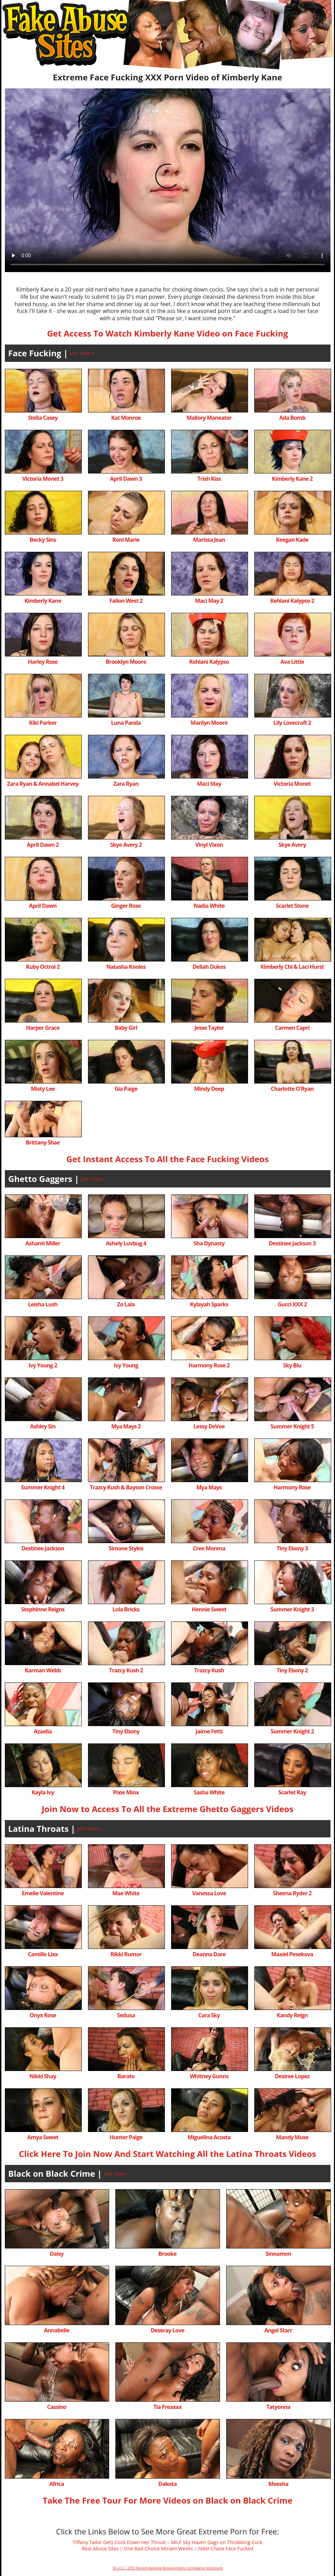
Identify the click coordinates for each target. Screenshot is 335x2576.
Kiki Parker (42, 722)
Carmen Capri (292, 1028)
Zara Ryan (126, 783)
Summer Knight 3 (292, 1609)
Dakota (167, 2484)
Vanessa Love (209, 1893)
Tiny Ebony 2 (292, 1670)
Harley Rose (43, 661)
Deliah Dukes (209, 967)
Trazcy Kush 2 (126, 1670)
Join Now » (82, 353)
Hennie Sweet (209, 1609)
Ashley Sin (42, 1426)
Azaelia (43, 1731)
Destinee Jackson (42, 1548)
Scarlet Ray (292, 1792)
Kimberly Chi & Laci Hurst (292, 967)
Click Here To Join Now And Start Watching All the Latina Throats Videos (167, 2153)
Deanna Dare (209, 1954)
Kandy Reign (292, 2015)
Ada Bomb (292, 417)
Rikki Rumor (126, 1954)
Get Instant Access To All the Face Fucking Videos (167, 1159)
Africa (56, 2484)
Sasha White (209, 1792)
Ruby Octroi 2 (43, 967)
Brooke (167, 2253)
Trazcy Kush (209, 1670)
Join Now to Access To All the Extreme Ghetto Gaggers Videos (167, 1808)
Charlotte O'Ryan (292, 1089)
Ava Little (292, 661)
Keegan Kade (292, 539)
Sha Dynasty (209, 1243)
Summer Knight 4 (42, 1487)
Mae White (125, 1893)
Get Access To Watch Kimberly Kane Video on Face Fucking (167, 333)
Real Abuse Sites (100, 2548)
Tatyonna (278, 2407)
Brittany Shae (43, 1142)
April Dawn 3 (126, 478)
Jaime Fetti (209, 1731)
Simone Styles (125, 1548)
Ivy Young (126, 1365)
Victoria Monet (292, 783)
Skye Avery (292, 844)
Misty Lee (43, 1089)
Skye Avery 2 (126, 844)
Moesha (278, 2484)
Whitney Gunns (209, 2076)
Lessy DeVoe (209, 1426)
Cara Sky (209, 2015)
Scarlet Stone (292, 906)
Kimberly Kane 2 (292, 478)
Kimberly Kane (42, 600)
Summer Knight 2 (292, 1731)
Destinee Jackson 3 (292, 1243)
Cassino (56, 2407)
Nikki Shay (42, 2076)
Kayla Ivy (43, 1792)
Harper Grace (43, 1028)
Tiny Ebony (126, 1731)
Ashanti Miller (42, 1243)
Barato (125, 2076)
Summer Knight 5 (292, 1426)
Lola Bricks (126, 1609)
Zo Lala (126, 1304)
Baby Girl (126, 1028)
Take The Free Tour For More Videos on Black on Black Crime (167, 2500)
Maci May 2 (209, 600)
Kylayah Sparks (209, 1304)
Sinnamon (278, 2253)
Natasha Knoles (126, 967)
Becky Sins (43, 539)
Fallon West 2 (126, 600)
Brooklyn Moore (126, 661)
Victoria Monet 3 (42, 478)
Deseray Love (167, 2330)
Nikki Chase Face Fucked (225, 2548)
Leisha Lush (43, 1304)
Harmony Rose (292, 1487)
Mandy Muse (292, 2137)
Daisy (56, 2253)
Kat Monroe (126, 417)
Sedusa (126, 2015)
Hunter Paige (125, 2137)
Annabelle (56, 2330)
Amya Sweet (42, 2137)
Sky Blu (292, 1365)
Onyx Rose (42, 2015)
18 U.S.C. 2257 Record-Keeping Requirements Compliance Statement (167, 2568)
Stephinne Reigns (42, 1609)
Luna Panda (126, 722)
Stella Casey (43, 417)
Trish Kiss (209, 478)
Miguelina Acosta (208, 2137)
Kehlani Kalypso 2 (292, 600)
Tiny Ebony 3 (292, 1548)
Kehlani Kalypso (209, 661)
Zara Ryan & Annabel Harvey (43, 783)
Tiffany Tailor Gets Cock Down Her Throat (119, 2542)
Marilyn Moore (209, 722)
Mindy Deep (209, 1089)
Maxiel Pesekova (292, 1954)
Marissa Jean (209, 539)
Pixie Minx (126, 1792)
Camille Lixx (43, 1954)
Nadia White (209, 906)
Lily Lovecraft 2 (292, 722)
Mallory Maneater (208, 417)
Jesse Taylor (209, 1028)
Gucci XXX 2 (292, 1304)
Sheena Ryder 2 (292, 1893)
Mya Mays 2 (126, 1426)
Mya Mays (209, 1487)
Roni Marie (125, 539)
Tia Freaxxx (167, 2407)
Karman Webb (43, 1670)
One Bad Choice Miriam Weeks (158, 2548)
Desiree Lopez (292, 2076)
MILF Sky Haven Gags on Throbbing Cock (216, 2542)
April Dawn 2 (43, 844)
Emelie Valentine (43, 1893)
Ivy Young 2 (42, 1365)
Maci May (209, 783)
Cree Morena (209, 1548)
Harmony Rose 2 (209, 1365)
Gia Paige (125, 1089)
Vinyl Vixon (209, 844)
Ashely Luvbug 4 (126, 1243)
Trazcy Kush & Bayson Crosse (126, 1487)
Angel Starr (278, 2330)
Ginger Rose (126, 906)
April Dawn (42, 906)
